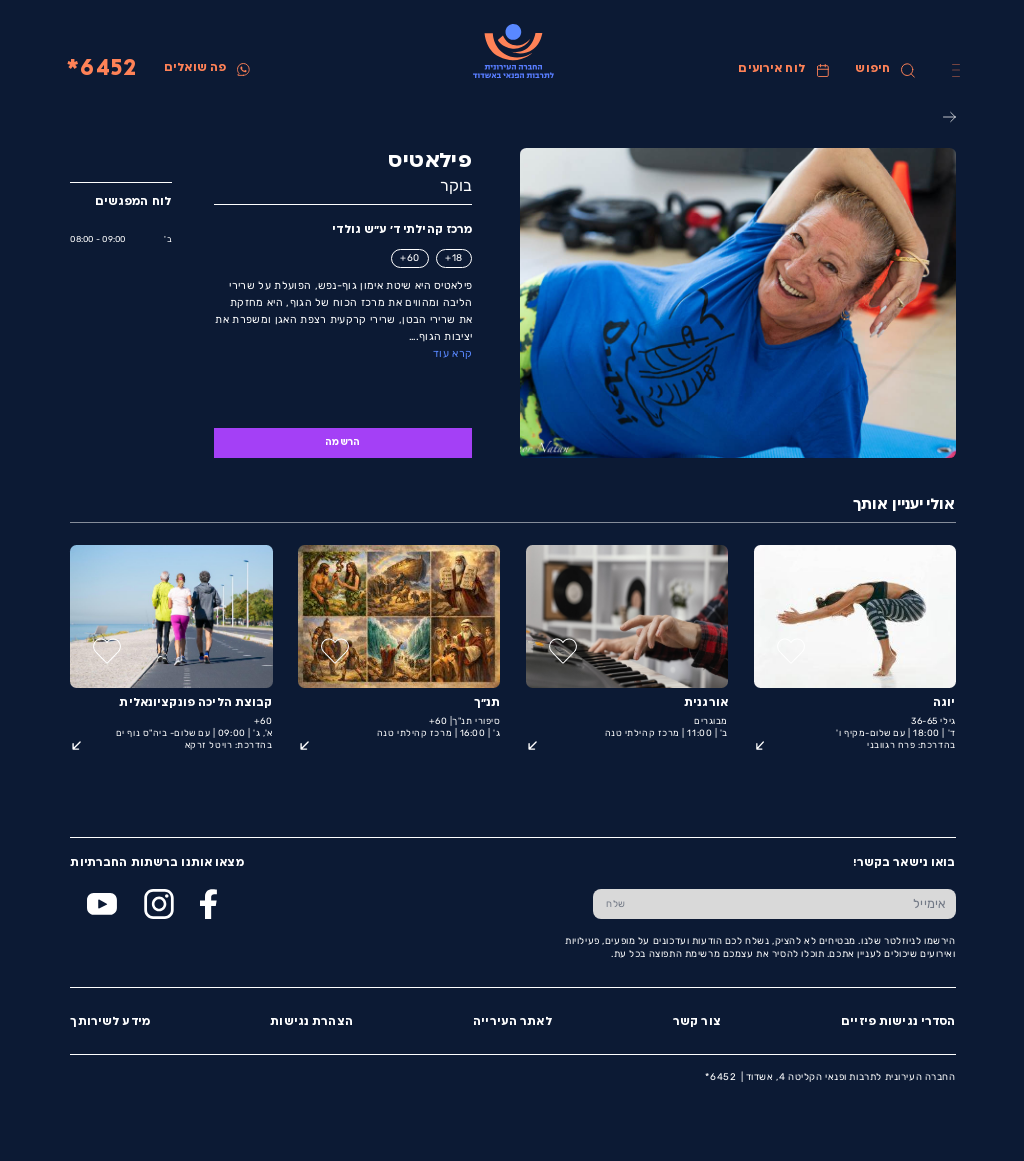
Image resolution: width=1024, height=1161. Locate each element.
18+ (453, 257)
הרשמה (342, 442)
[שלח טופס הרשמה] (615, 904)
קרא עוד (451, 353)
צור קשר (696, 1022)
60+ (409, 257)
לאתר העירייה (512, 1022)
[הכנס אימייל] (796, 904)
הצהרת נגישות (310, 1022)
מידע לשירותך (109, 1022)
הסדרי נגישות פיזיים (897, 1022)
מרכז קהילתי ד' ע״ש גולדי (401, 230)
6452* (101, 69)
